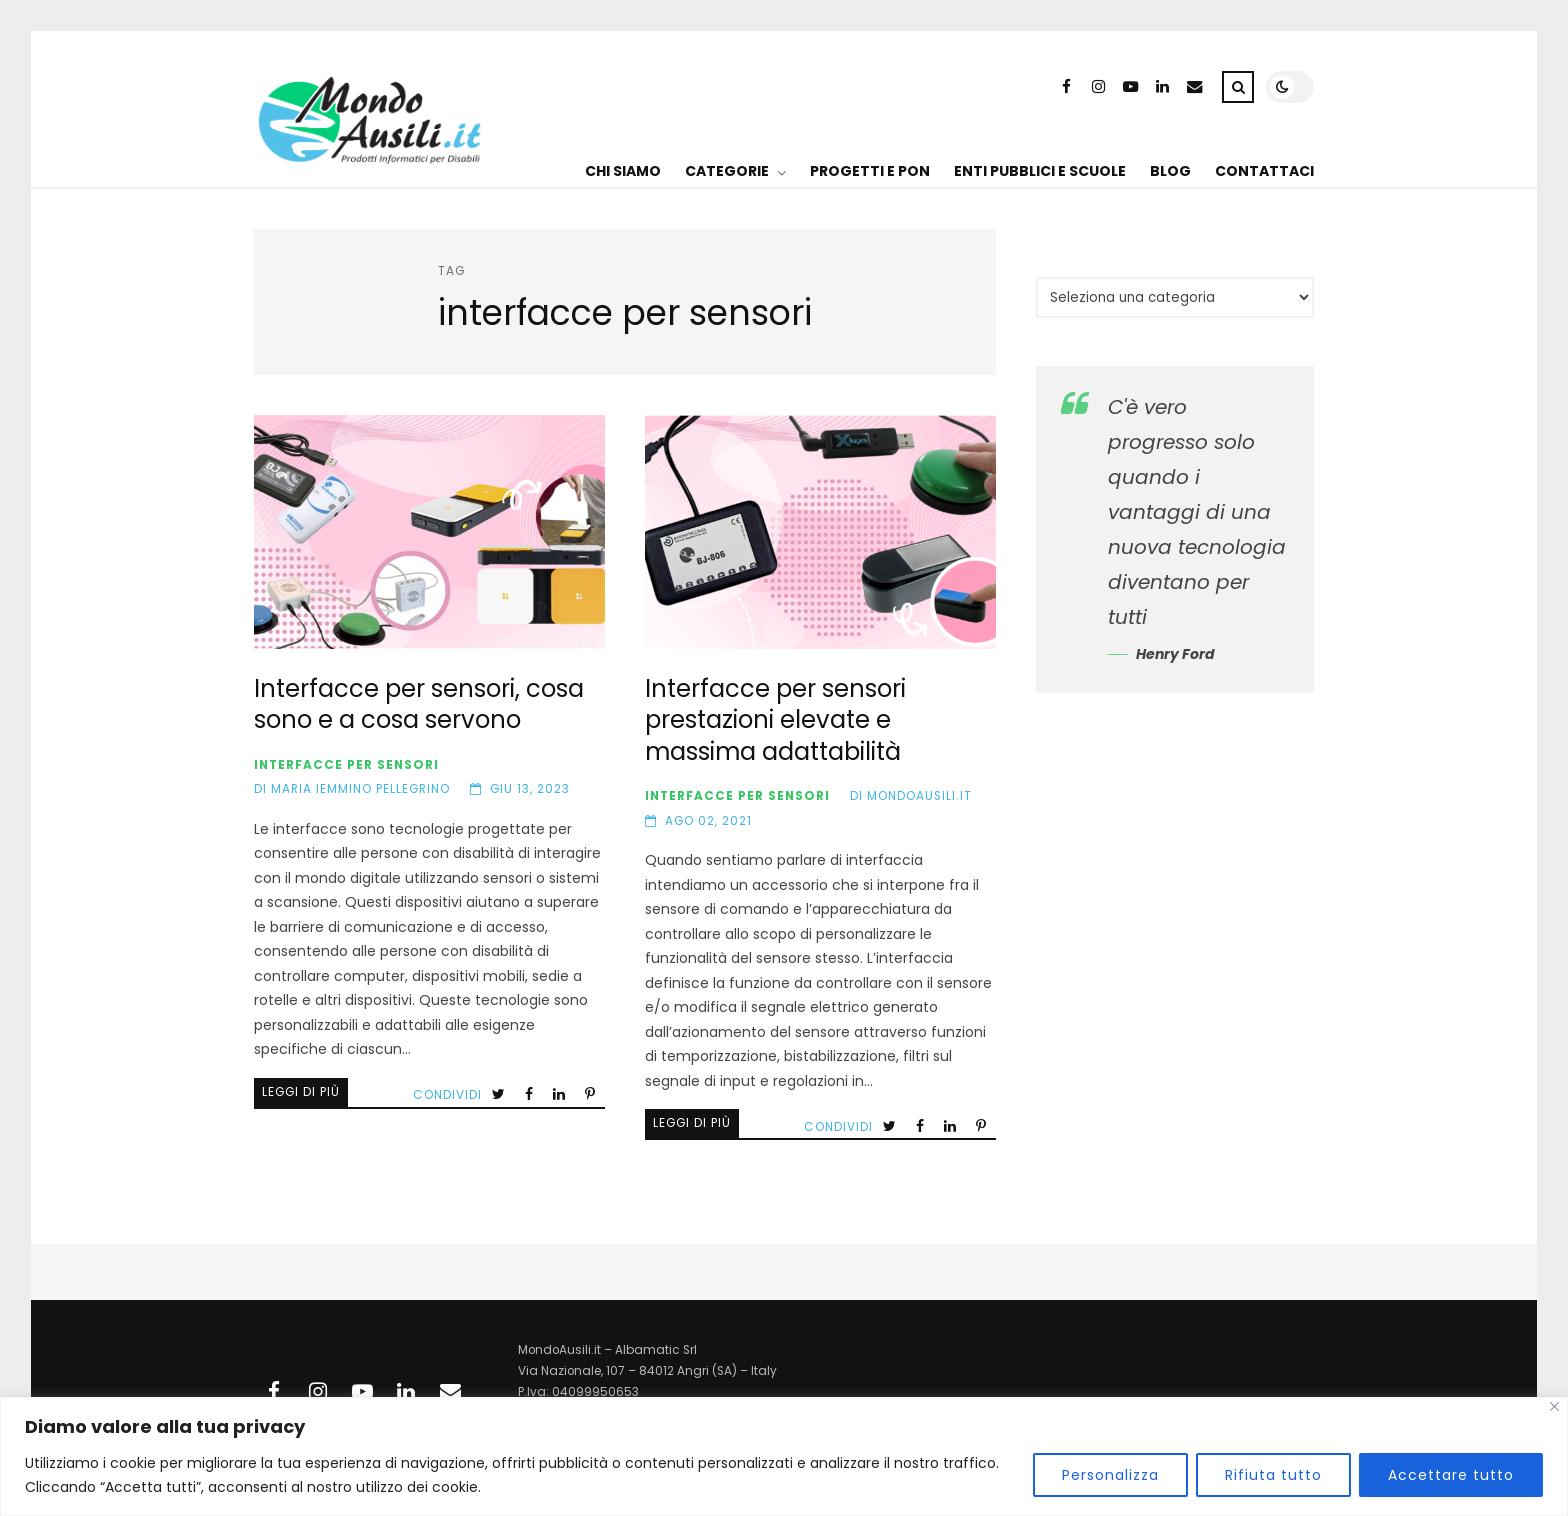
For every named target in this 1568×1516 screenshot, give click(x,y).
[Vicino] (1554, 1406)
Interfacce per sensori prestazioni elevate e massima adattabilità (820, 532)
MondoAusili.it (919, 796)
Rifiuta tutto (1273, 1475)
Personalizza (1110, 1475)
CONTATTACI (1264, 171)
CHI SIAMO (623, 171)
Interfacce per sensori (346, 765)
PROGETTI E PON (870, 171)
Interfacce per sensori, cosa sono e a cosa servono (429, 532)
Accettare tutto (1451, 1475)
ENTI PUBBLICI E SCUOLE (1040, 171)
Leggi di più (301, 1092)
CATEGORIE (727, 171)
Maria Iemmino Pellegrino (360, 789)
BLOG (1170, 171)
